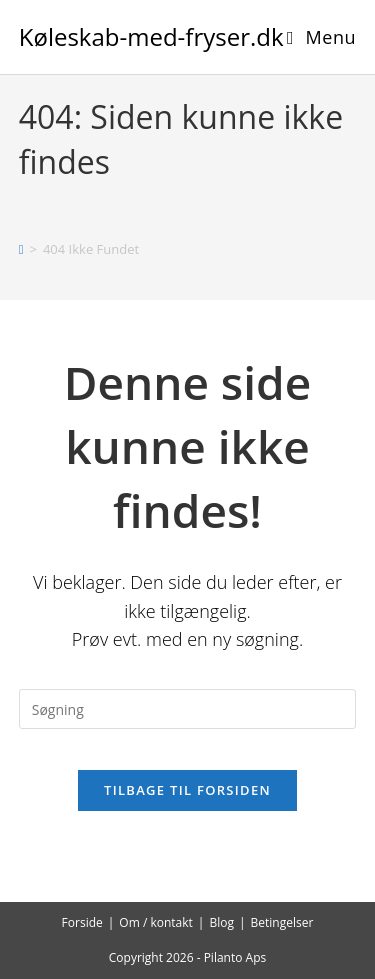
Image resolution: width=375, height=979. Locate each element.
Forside (82, 922)
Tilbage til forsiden (187, 790)
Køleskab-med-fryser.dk (151, 36)
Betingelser (282, 922)
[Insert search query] (188, 709)
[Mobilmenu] (321, 37)
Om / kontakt (156, 922)
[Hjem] (21, 249)
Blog (221, 922)
